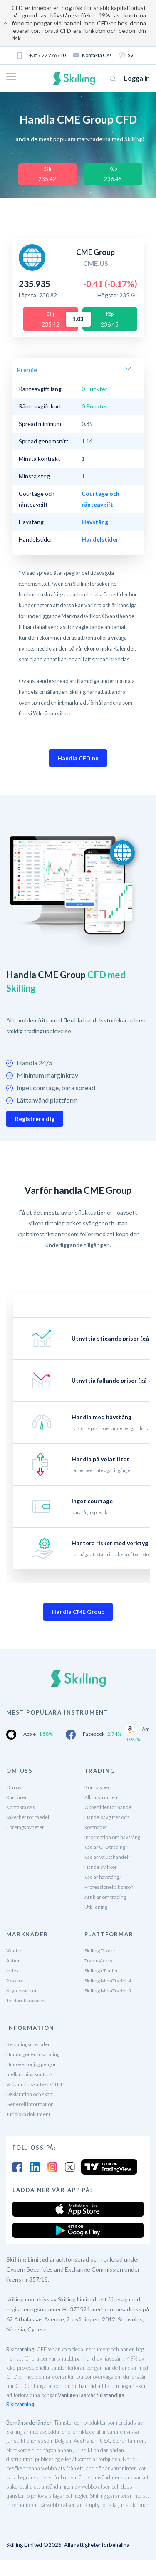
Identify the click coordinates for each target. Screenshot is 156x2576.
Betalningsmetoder (28, 2044)
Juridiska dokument (28, 2114)
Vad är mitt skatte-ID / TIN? (35, 2084)
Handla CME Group (78, 1611)
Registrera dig (34, 1118)
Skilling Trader (100, 1950)
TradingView (98, 1960)
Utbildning (95, 1907)
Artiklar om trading (105, 1897)
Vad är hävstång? (102, 1877)
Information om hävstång (112, 1837)
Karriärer (16, 1797)
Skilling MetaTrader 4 (107, 1980)
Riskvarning (20, 2404)
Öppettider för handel (108, 1807)
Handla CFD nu (78, 758)
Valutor (14, 1950)
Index (12, 1970)
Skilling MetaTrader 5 (107, 1990)
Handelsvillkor (100, 1867)
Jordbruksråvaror (25, 2000)
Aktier (13, 1960)
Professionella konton (109, 1887)
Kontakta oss (93, 55)
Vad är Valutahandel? (107, 1857)
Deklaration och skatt (29, 2094)
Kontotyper (97, 1787)
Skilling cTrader (101, 1970)
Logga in (137, 78)
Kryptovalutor (21, 1990)
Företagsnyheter (25, 1827)
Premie (27, 370)
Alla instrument (101, 1797)
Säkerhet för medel (27, 1817)
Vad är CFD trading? (105, 1847)
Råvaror (15, 1980)
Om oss (15, 1787)
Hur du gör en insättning (32, 2054)
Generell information (30, 2104)
